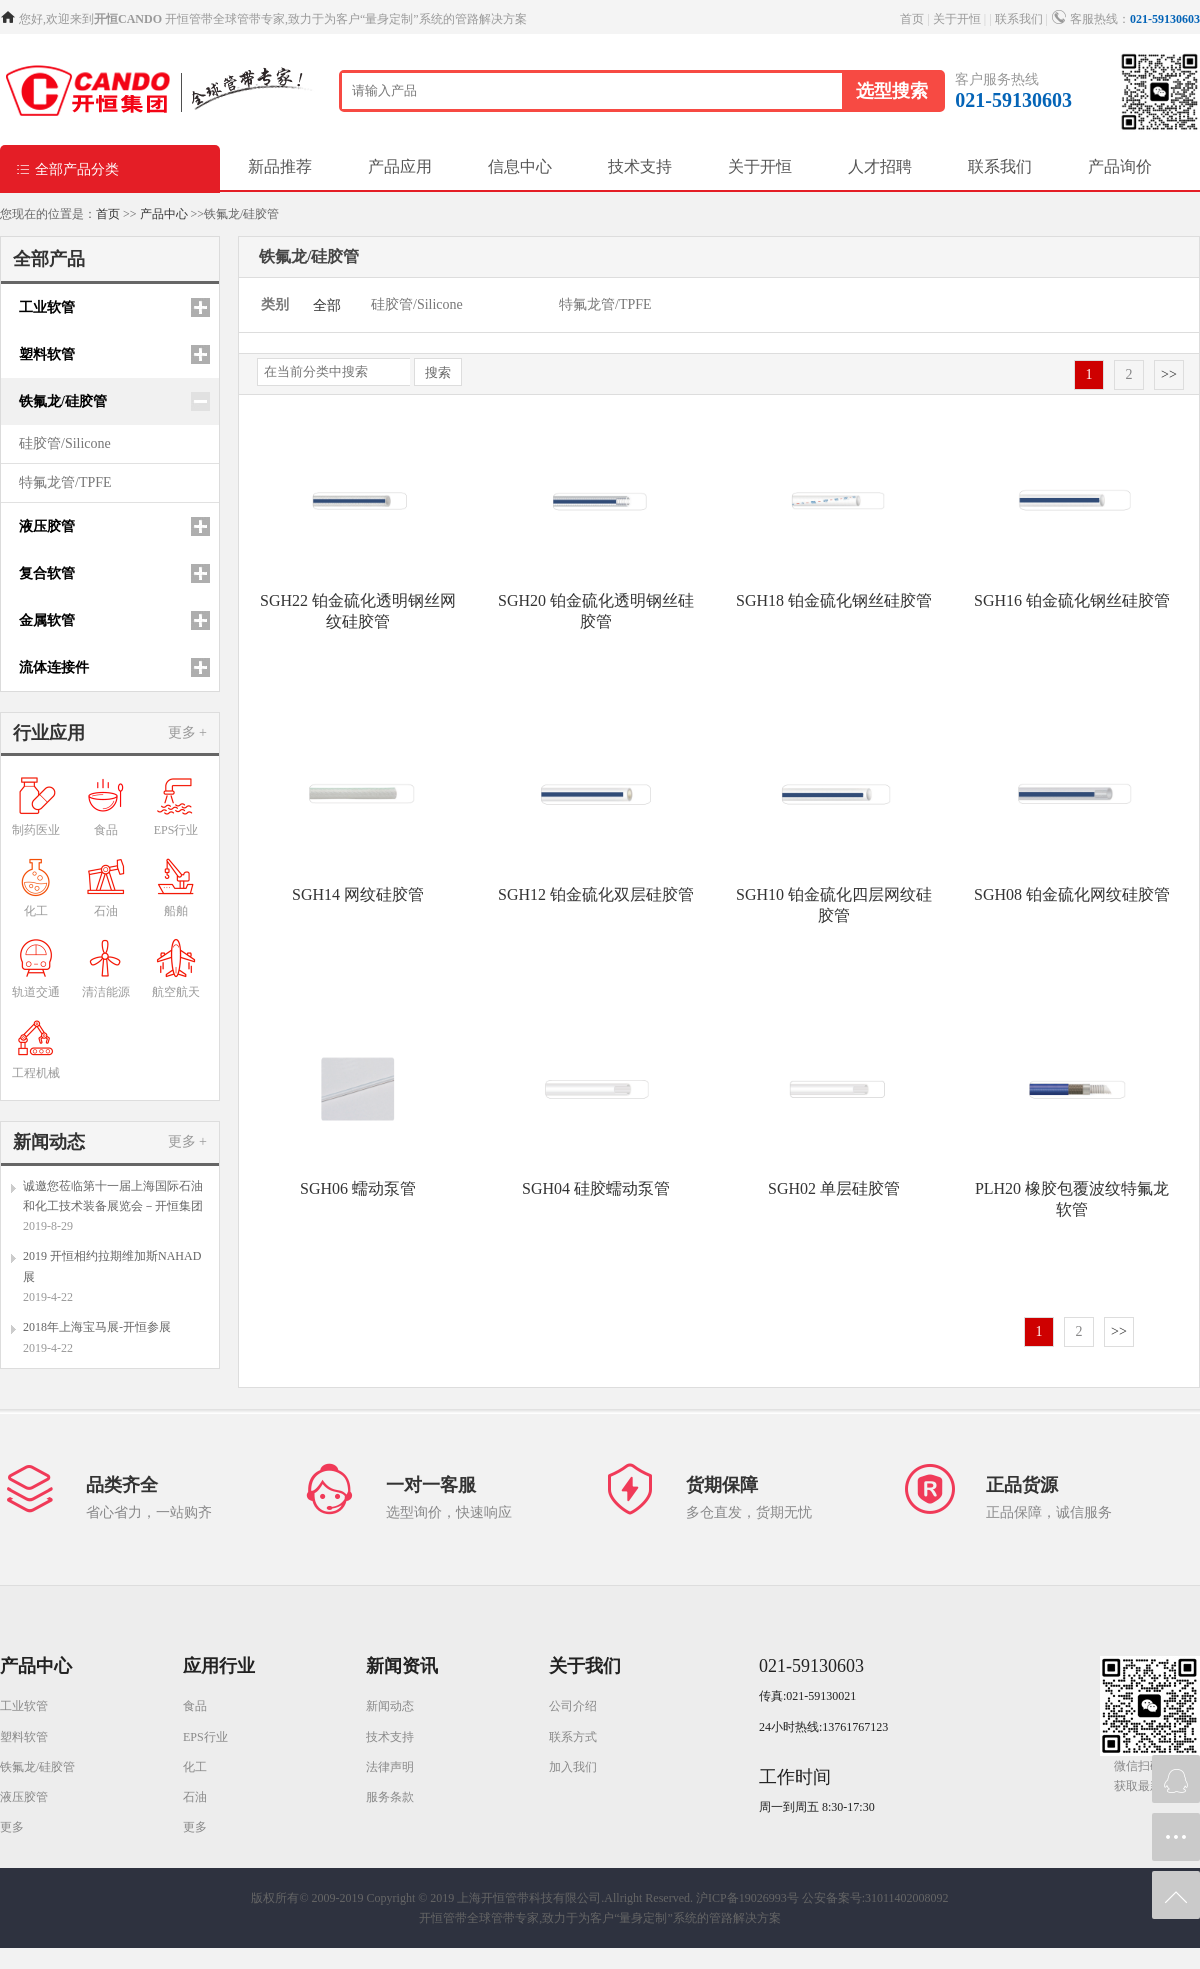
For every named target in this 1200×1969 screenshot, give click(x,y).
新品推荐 (280, 166)
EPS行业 (205, 1737)
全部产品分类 (67, 168)
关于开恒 (957, 19)
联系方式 (573, 1737)
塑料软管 (24, 1737)
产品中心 (164, 214)
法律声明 (390, 1767)
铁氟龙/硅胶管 (37, 1767)
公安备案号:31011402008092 (875, 1898)
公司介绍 (573, 1706)
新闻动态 (390, 1706)
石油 (195, 1797)
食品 (195, 1706)
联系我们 (1019, 19)
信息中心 (520, 166)
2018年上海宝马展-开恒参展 (97, 1327)
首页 (912, 19)
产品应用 (400, 166)
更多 (12, 1827)
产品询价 (1120, 166)
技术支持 (640, 166)
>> (1169, 374)
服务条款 (390, 1797)
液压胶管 (24, 1797)
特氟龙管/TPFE (65, 482)
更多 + (187, 732)
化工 (195, 1767)
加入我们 (573, 1767)
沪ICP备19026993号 (747, 1898)
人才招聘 (880, 166)
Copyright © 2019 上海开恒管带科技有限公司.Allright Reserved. (530, 1898)
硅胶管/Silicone (65, 443)
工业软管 (24, 1706)
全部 (327, 305)
